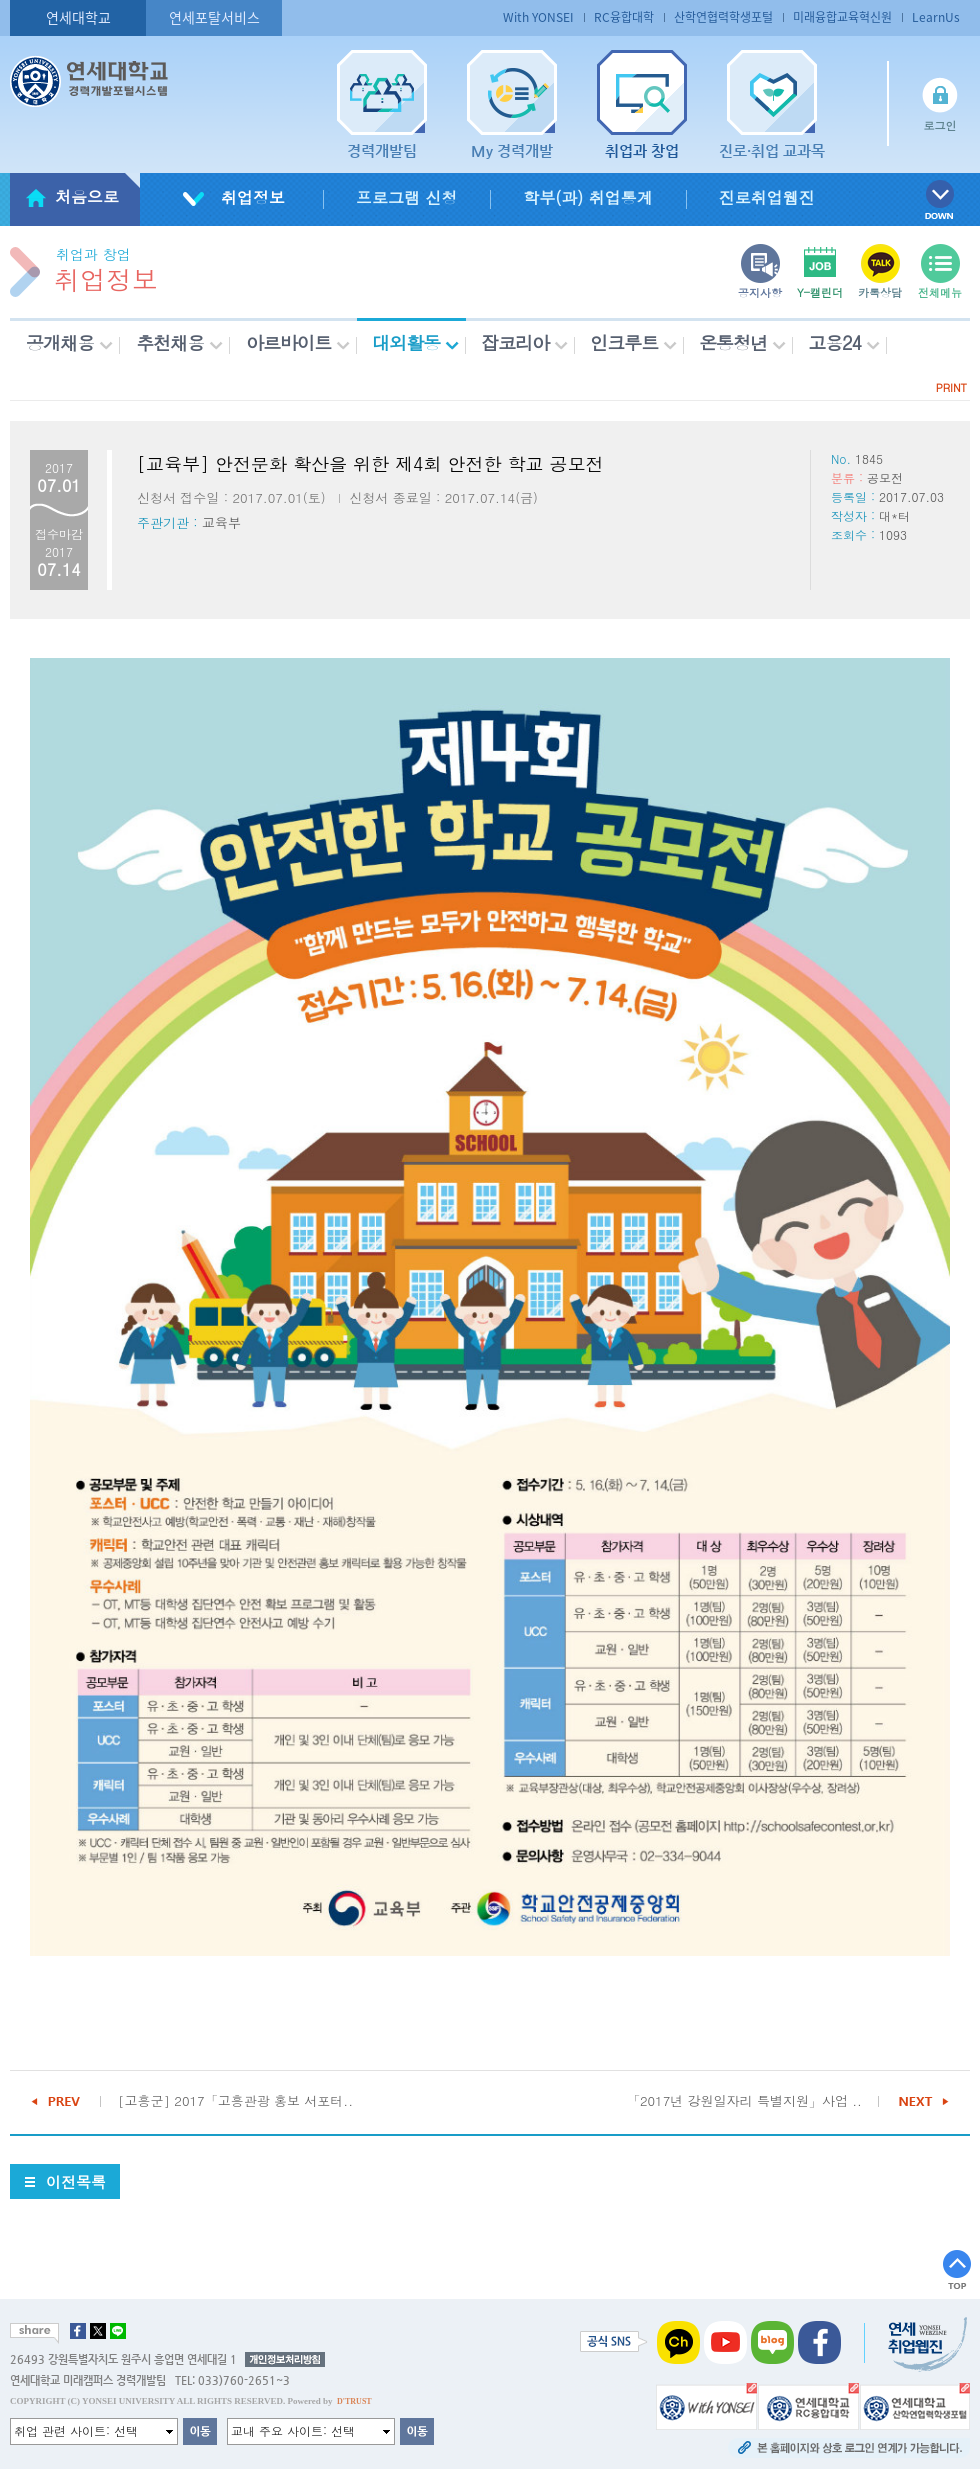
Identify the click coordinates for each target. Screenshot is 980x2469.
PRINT (951, 387)
